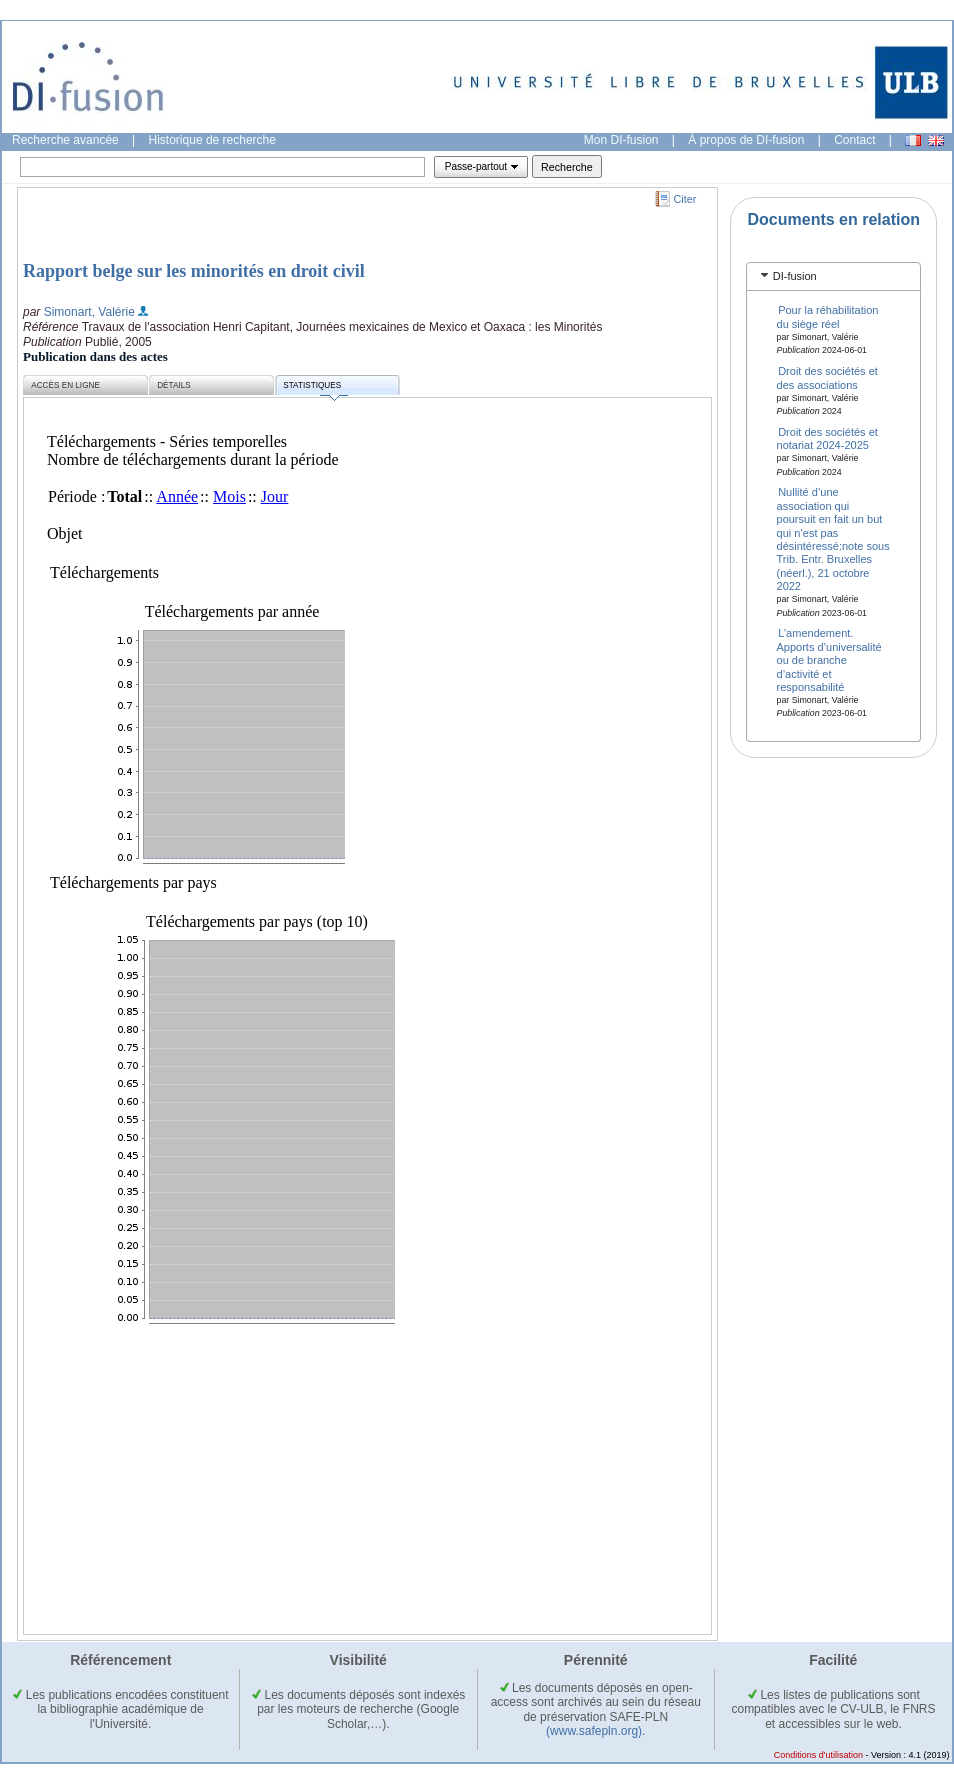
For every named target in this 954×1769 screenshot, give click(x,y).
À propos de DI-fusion (746, 140)
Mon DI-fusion (621, 140)
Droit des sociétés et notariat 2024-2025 (827, 437)
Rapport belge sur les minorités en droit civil (194, 271)
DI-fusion (795, 276)
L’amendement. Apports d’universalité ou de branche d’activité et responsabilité (829, 660)
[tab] (833, 276)
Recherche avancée (65, 140)
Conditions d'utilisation (818, 1755)
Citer (685, 199)
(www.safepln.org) (594, 1731)
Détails (174, 385)
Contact (854, 140)
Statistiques (315, 388)
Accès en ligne (65, 385)
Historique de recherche (212, 140)
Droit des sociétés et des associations (827, 377)
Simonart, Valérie (89, 312)
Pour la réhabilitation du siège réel (828, 316)
